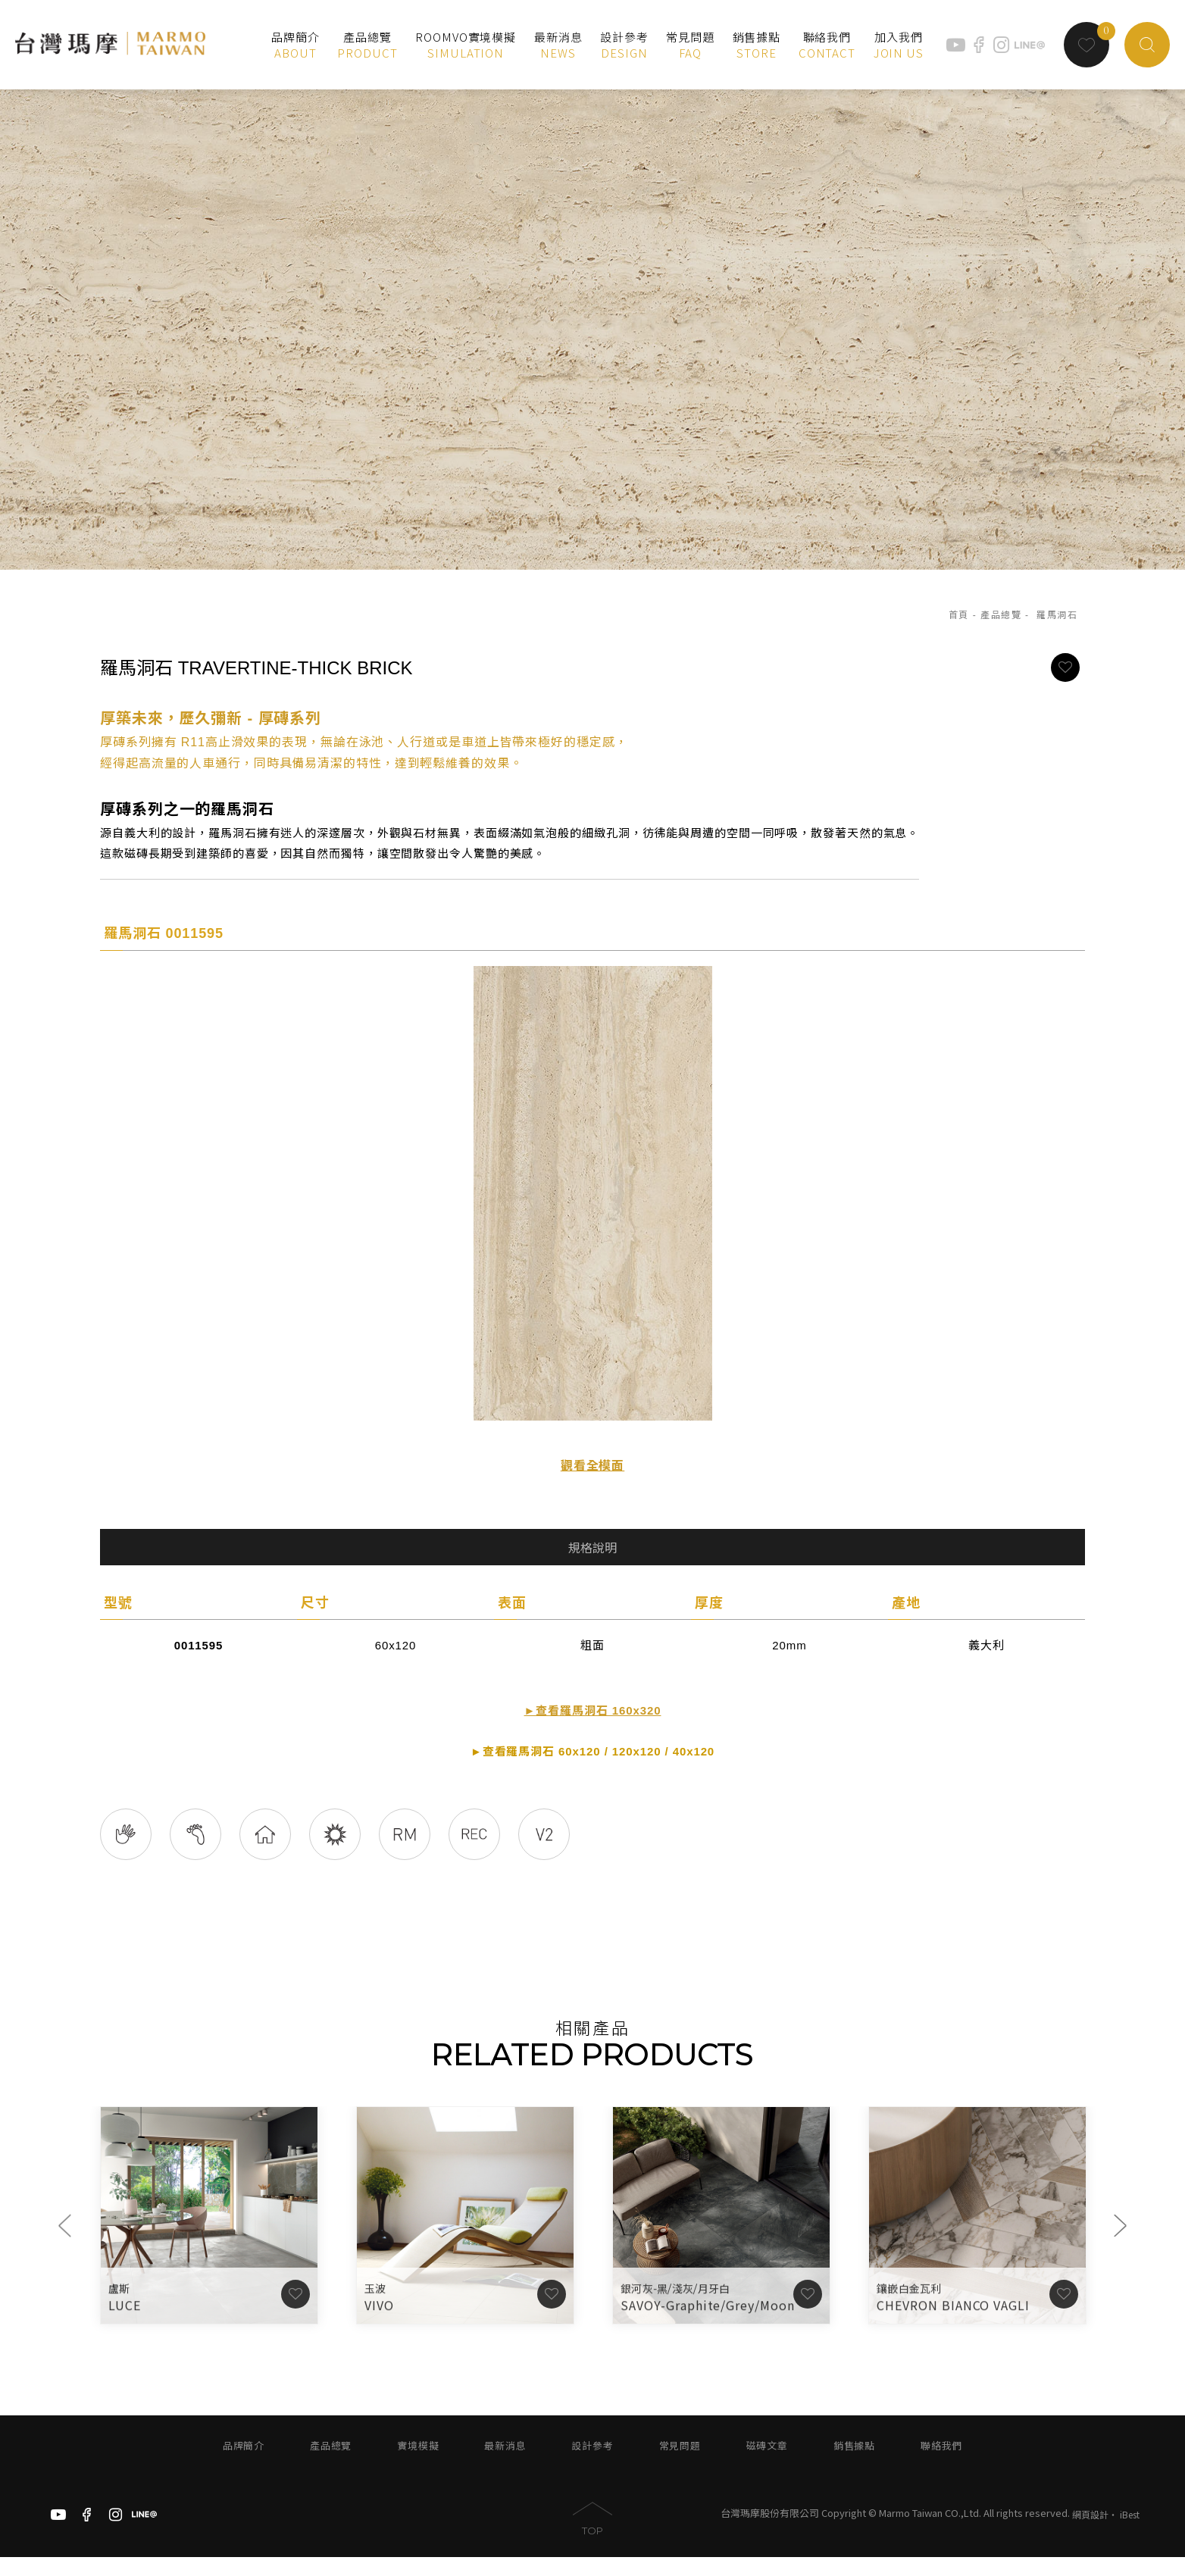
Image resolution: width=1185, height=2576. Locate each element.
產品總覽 (1000, 614)
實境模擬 (418, 2465)
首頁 (959, 614)
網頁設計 (1090, 2532)
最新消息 (505, 2465)
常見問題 (680, 2465)
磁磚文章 (767, 2465)
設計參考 (592, 2465)
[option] (592, 323)
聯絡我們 (941, 2465)
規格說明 (592, 1548)
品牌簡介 (243, 2465)
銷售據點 (854, 2465)
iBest (1130, 2532)
